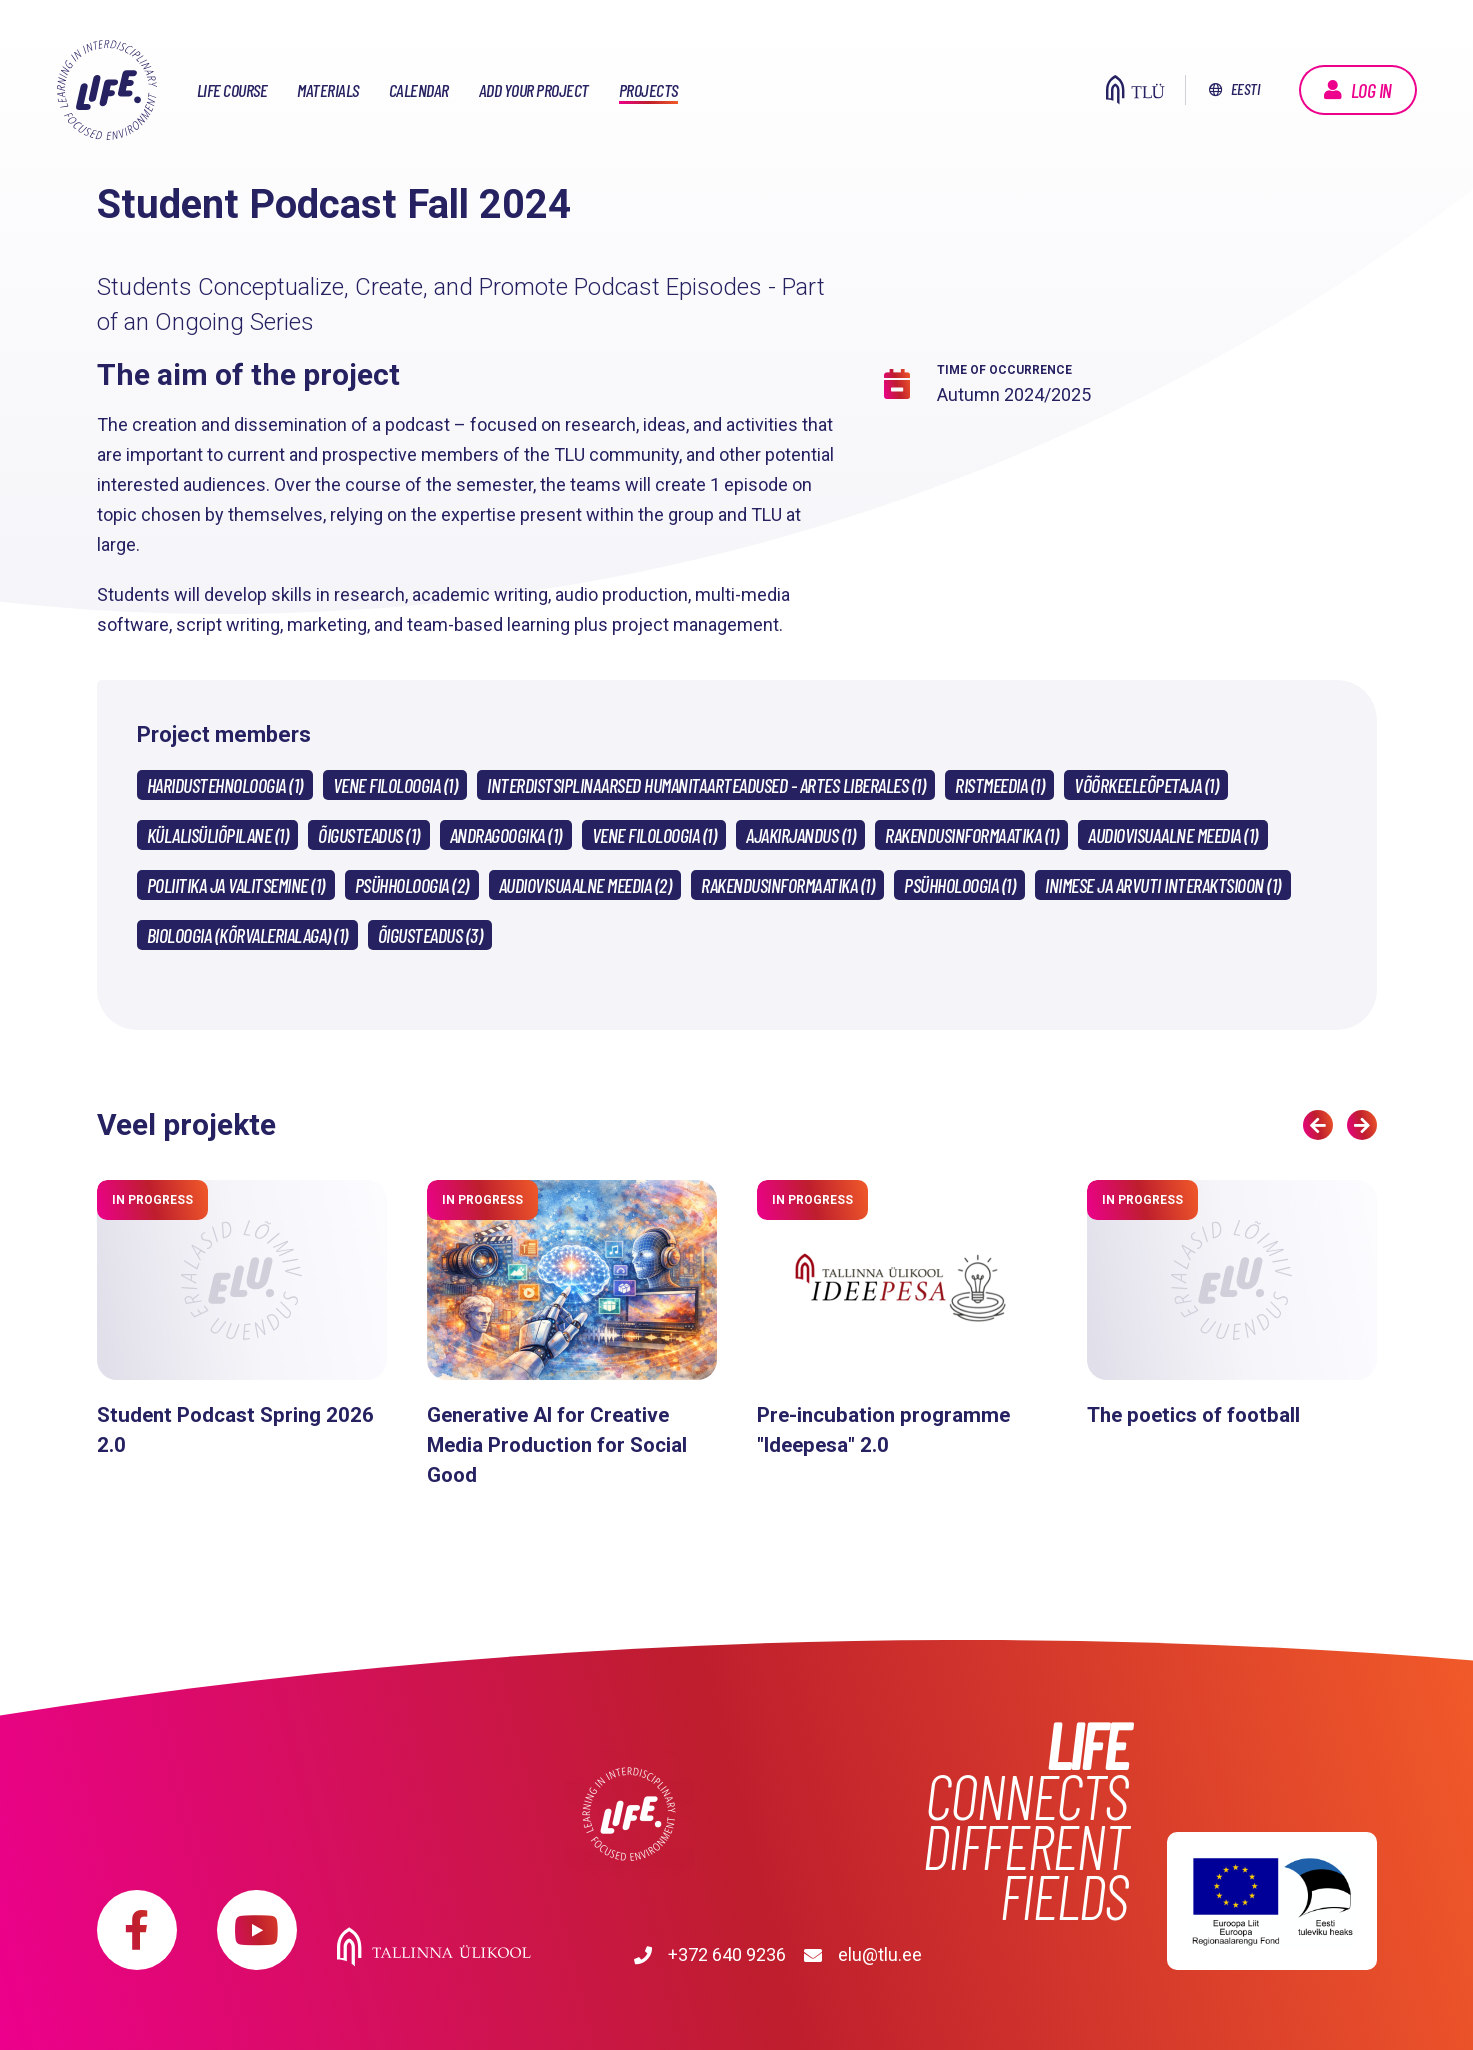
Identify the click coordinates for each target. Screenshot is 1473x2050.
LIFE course (232, 90)
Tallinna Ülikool (629, 1910)
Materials (328, 90)
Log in (1371, 90)
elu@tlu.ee (617, 1954)
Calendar (419, 90)
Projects (648, 90)
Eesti (1245, 88)
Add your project (534, 90)
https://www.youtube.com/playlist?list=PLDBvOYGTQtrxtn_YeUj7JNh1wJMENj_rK (257, 1930)
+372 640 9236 (436, 1954)
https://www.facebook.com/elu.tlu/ (137, 1930)
